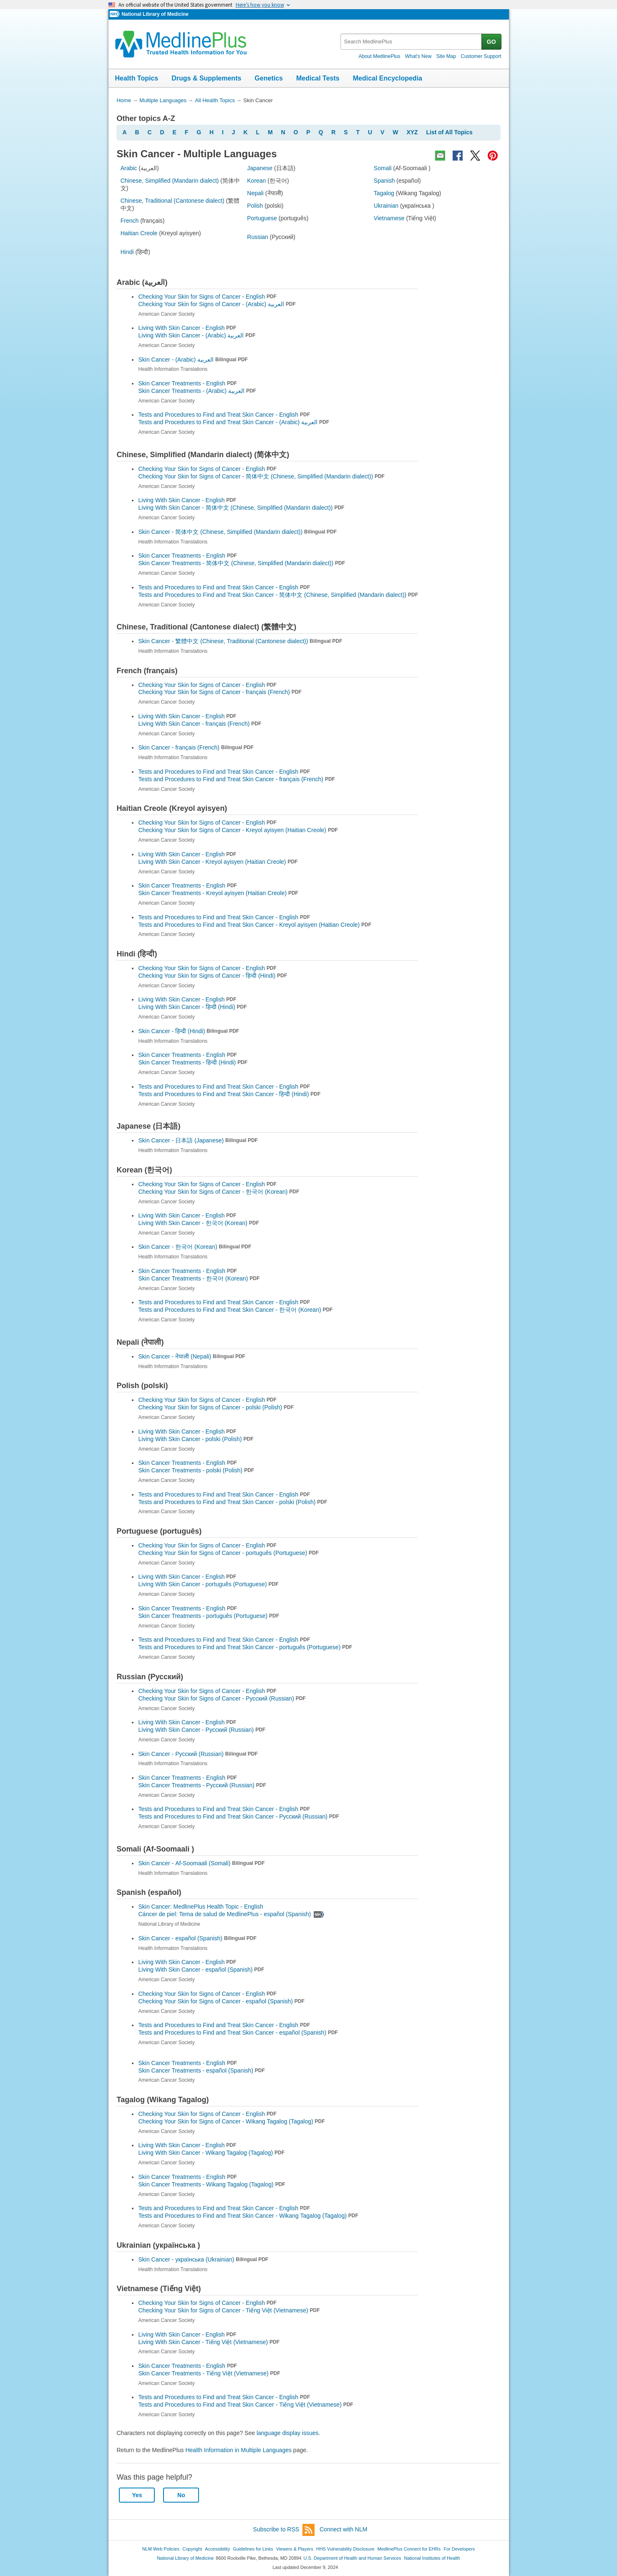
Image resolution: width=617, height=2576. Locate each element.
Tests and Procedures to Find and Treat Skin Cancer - (233, 422)
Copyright (192, 2548)
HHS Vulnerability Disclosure (345, 2548)
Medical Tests (318, 78)
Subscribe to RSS (284, 2530)
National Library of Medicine (154, 14)
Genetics (268, 78)
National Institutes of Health (432, 2558)
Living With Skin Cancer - (196, 335)
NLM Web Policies (161, 2548)
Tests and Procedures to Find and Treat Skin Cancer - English (224, 414)
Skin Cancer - (192, 359)
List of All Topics (449, 132)
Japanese (259, 168)
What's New (418, 56)
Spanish (384, 180)
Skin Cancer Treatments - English (187, 383)
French (130, 220)
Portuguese (262, 218)
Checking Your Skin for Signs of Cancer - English (207, 296)
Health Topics (137, 78)
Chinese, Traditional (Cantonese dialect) (172, 200)
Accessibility (217, 2548)
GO (491, 41)
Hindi (127, 252)
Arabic (129, 168)
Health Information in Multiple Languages (238, 2450)
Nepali (255, 193)
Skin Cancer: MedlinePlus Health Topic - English (201, 1906)
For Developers (459, 2548)
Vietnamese (389, 218)
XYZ (412, 132)
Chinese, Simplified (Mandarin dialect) (170, 180)
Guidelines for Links (253, 2548)
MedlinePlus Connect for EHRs (409, 2548)
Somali (383, 168)
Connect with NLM (343, 2529)
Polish (255, 205)
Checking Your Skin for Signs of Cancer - (216, 304)
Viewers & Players (294, 2548)
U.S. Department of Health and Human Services (352, 2558)
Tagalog (384, 193)
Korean (256, 180)
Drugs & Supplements (206, 78)
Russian (257, 237)
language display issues (288, 2433)
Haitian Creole (139, 233)
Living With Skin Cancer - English (187, 328)
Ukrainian (386, 205)
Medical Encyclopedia (387, 78)
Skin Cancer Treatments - (197, 390)
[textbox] (411, 41)
